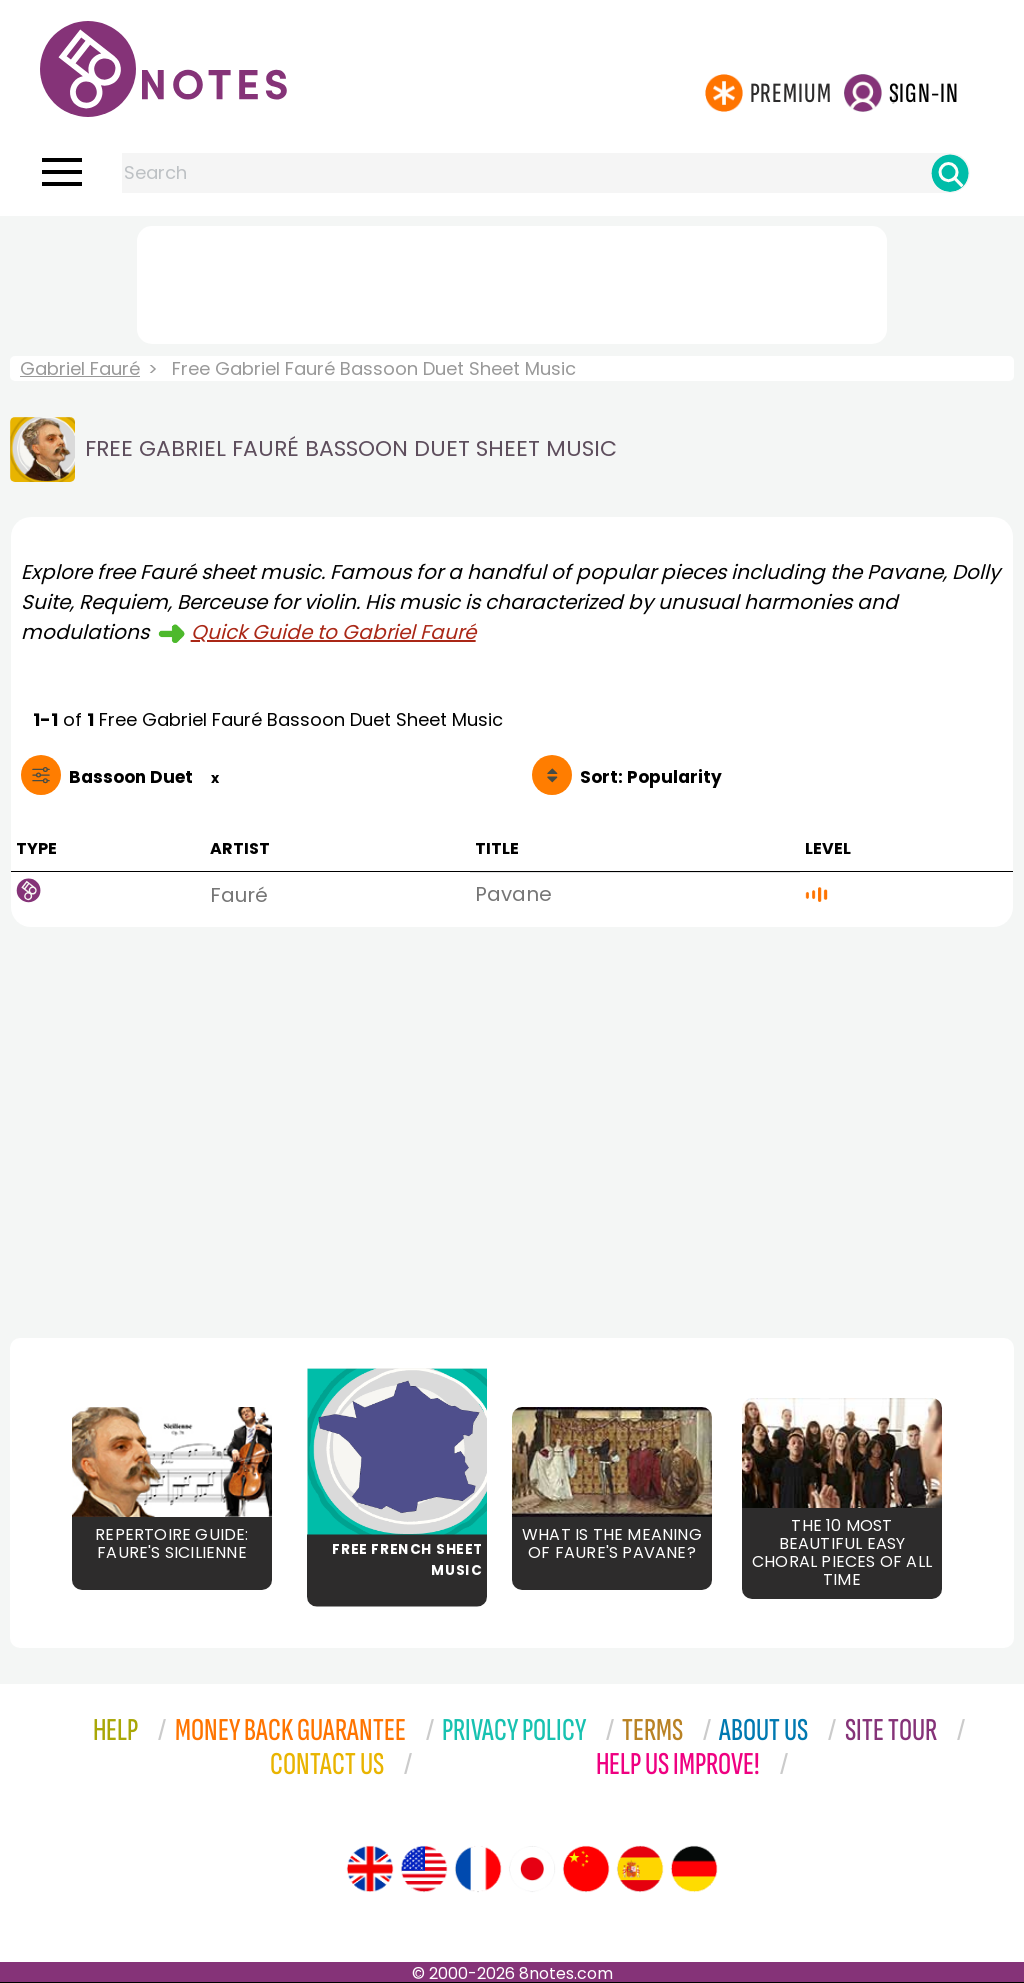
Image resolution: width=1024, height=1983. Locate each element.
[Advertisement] (512, 281)
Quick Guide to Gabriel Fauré (333, 632)
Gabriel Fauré (80, 368)
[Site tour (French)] (478, 1869)
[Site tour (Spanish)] (640, 1869)
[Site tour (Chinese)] (586, 1869)
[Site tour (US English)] (424, 1869)
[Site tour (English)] (370, 1869)
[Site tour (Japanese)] (532, 1869)
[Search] (950, 173)
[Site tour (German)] (694, 1869)
